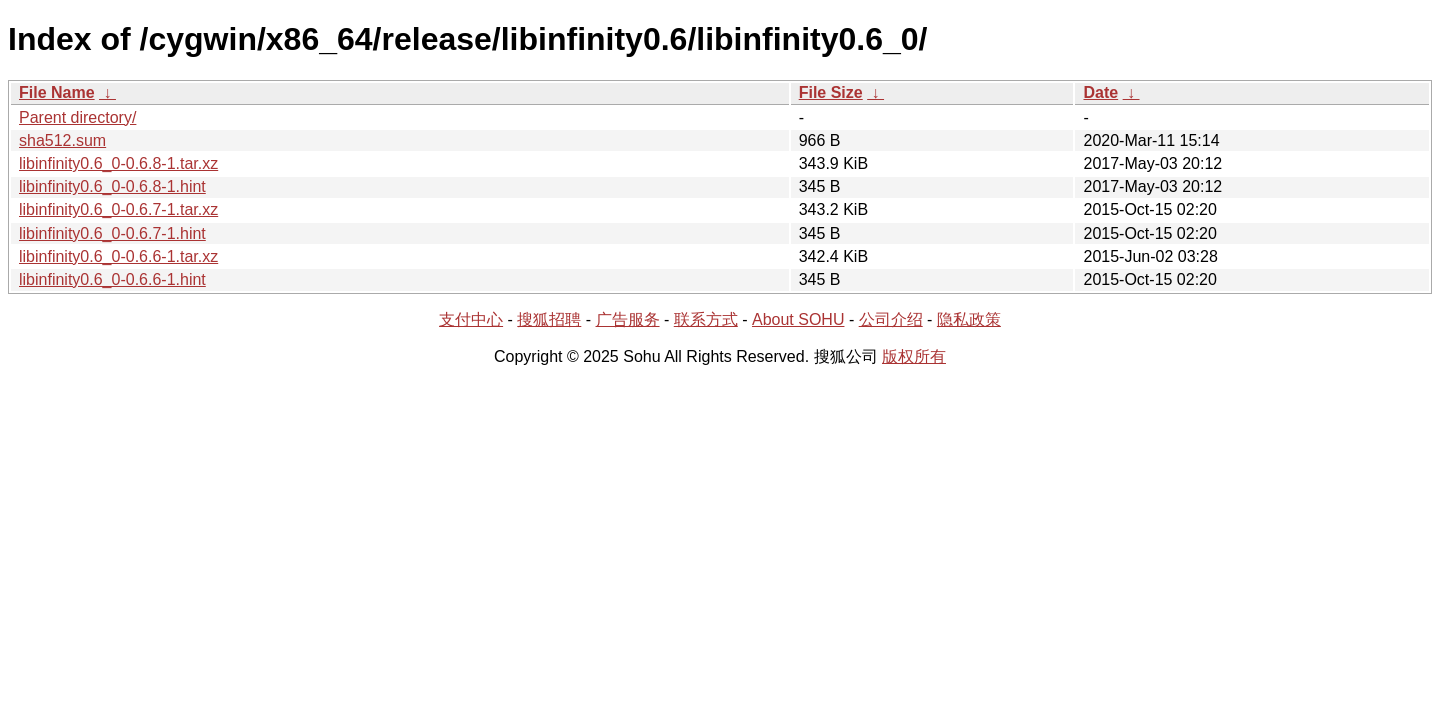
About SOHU (798, 319)
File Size (831, 92)
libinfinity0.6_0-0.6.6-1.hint (112, 279)
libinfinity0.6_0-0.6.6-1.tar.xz (118, 256)
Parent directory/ (77, 117)
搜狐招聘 (549, 319)
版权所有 (914, 356)
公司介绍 (891, 319)
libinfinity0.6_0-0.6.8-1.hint (112, 186)
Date (1100, 92)
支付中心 (471, 319)
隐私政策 (969, 319)
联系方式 (706, 319)
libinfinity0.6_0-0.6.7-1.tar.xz (118, 209)
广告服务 (628, 319)
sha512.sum (62, 140)
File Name (57, 92)
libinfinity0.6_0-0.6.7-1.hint (112, 233)
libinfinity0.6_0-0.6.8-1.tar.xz (118, 163)
